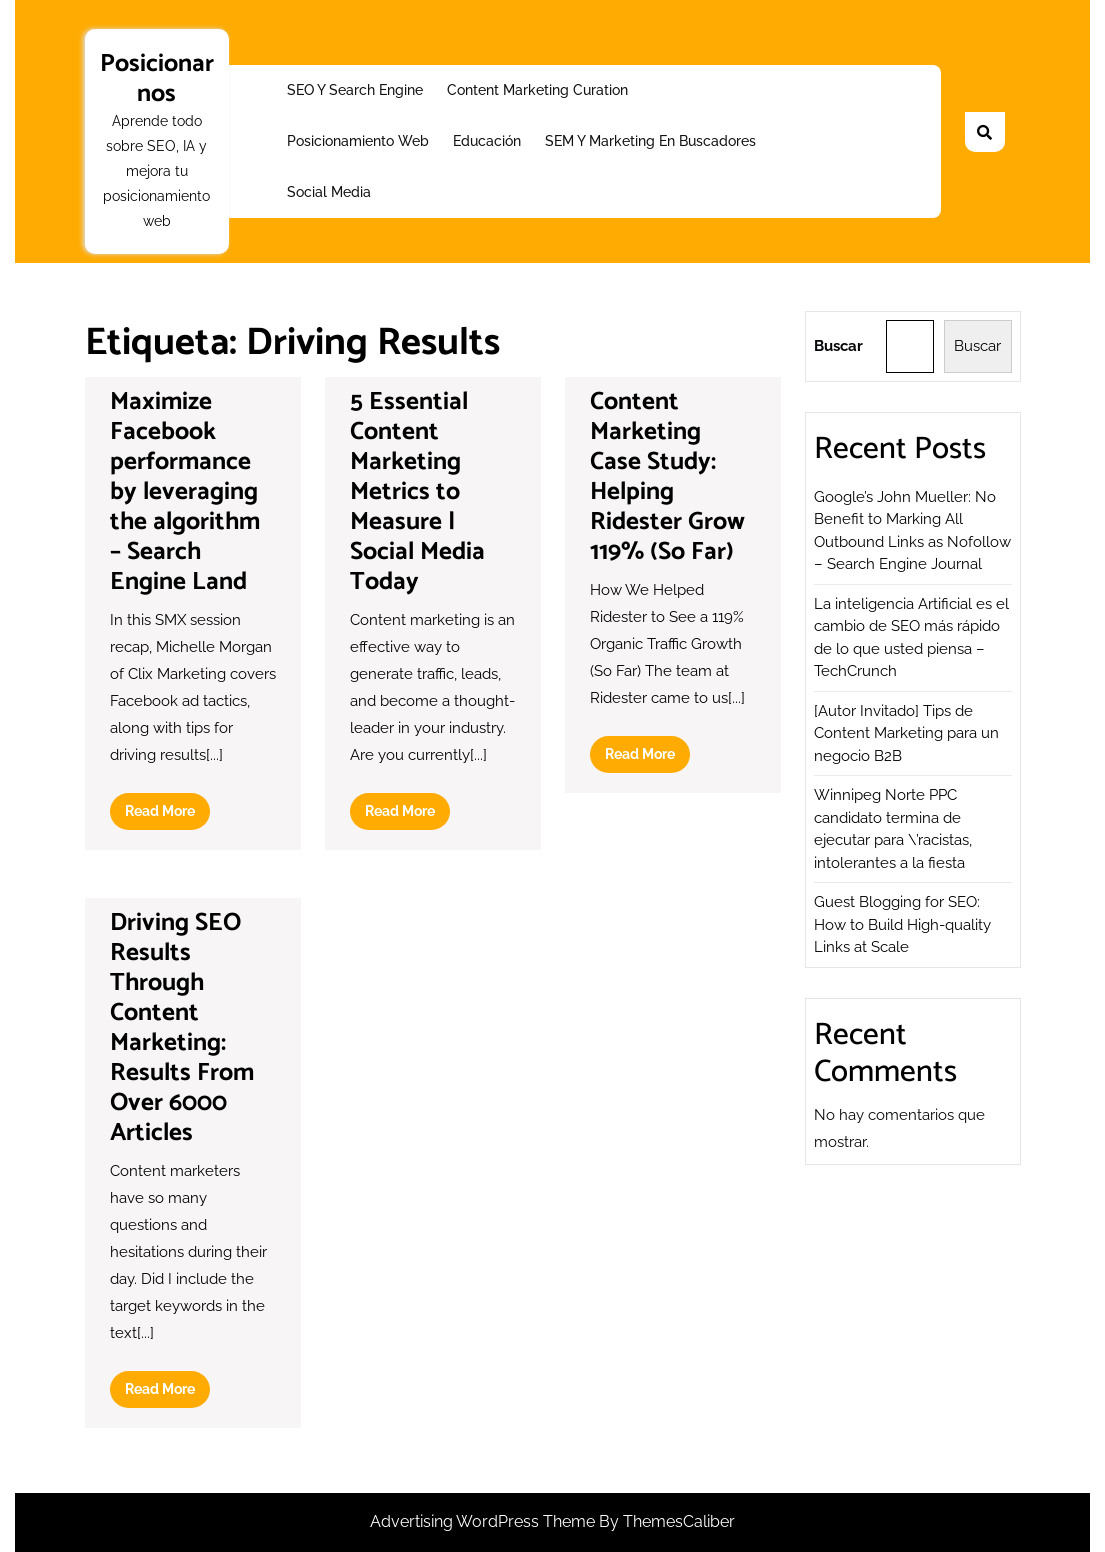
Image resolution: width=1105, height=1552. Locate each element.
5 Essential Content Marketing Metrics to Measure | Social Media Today (417, 492)
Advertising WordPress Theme (484, 1521)
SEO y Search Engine (355, 90)
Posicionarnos (157, 79)
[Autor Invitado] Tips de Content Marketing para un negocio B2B (906, 733)
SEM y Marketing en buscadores (650, 141)
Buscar (838, 346)
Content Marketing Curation (537, 90)
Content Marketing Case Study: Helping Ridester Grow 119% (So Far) (667, 477)
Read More (167, 815)
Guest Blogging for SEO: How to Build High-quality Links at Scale (902, 924)
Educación (487, 141)
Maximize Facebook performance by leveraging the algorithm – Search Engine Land (185, 492)
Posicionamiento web (358, 141)
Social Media (329, 192)
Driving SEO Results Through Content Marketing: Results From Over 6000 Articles (182, 1028)
